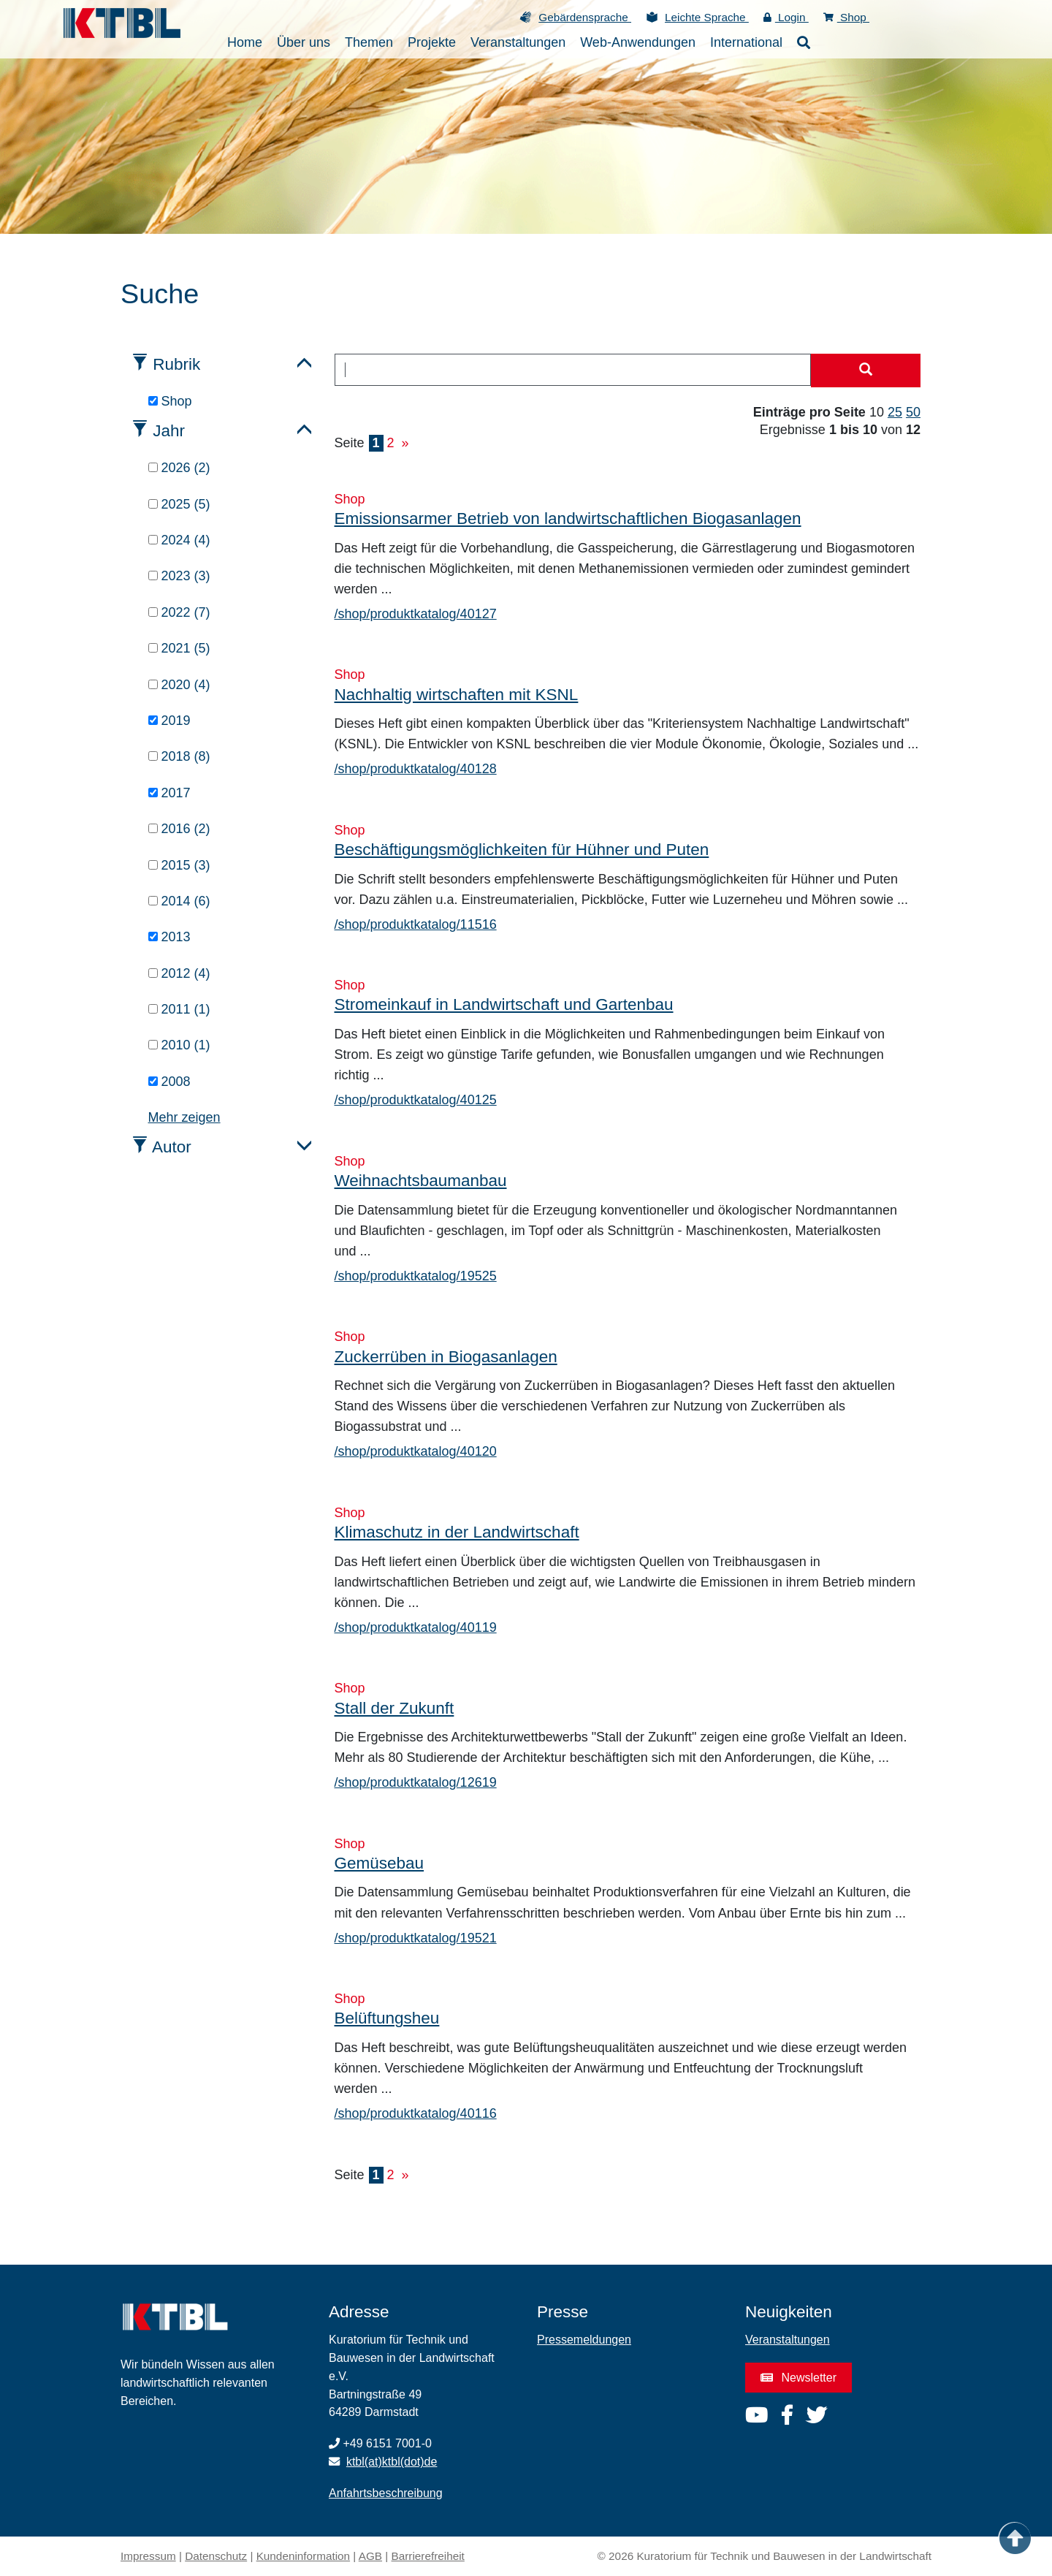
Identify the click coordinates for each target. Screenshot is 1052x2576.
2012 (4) (179, 973)
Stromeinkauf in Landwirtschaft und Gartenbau (504, 1004)
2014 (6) (179, 901)
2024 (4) (179, 540)
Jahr (169, 431)
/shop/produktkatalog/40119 (416, 1627)
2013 (169, 937)
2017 (169, 793)
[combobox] (573, 370)
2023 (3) (179, 576)
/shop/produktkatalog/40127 (416, 614)
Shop (846, 17)
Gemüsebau (379, 1863)
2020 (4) (179, 684)
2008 (169, 1081)
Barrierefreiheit (428, 2556)
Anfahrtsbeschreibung (386, 2493)
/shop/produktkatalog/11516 (416, 924)
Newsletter (798, 2378)
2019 (169, 720)
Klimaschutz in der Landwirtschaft (457, 1532)
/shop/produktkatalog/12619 (416, 1782)
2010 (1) (179, 1045)
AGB (370, 2556)
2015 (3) (179, 865)
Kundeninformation (303, 2556)
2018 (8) (179, 756)
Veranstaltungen (787, 2339)
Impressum (148, 2556)
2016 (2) (179, 828)
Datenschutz (216, 2556)
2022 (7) (179, 612)
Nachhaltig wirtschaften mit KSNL (457, 694)
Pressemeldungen (584, 2339)
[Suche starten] (865, 370)
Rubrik (176, 364)
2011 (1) (179, 1009)
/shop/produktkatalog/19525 (416, 1276)
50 (913, 412)
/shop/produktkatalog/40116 (416, 2113)
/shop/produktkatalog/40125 (416, 1100)
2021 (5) (179, 648)
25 (895, 412)
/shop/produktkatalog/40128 (416, 768)
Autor (171, 1147)
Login (786, 17)
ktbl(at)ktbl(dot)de (392, 2461)
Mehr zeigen (184, 1117)
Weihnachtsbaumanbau (421, 1180)
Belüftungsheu (387, 2018)
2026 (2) (179, 467)
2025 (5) (179, 504)
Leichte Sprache (707, 17)
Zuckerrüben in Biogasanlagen (446, 1357)
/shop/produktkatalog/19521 (416, 1938)
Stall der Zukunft (394, 1708)
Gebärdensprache (584, 17)
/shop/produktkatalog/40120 (416, 1451)
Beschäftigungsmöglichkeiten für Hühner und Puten (522, 849)
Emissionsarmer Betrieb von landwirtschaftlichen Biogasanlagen (568, 518)
